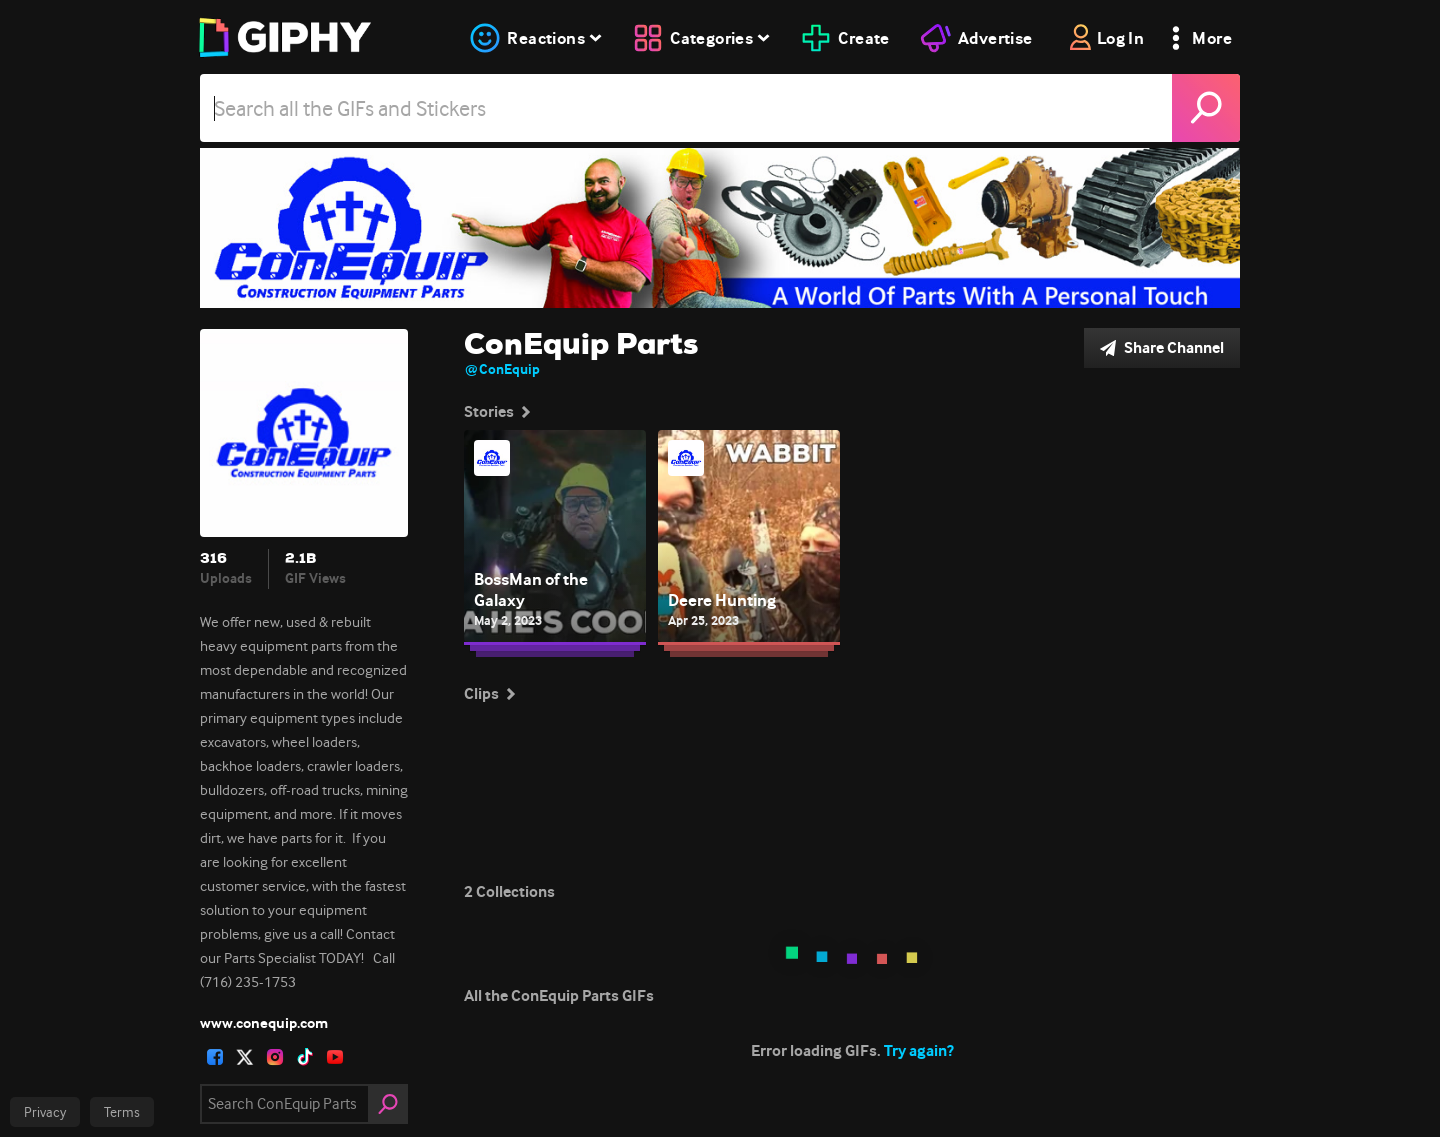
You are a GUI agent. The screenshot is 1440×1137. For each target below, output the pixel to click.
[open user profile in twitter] (245, 1057)
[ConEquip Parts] (720, 228)
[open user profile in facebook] (215, 1057)
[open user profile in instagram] (275, 1057)
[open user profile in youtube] (335, 1057)
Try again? (919, 1050)
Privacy (45, 1112)
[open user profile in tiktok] (305, 1057)
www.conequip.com (264, 1023)
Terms (122, 1112)
